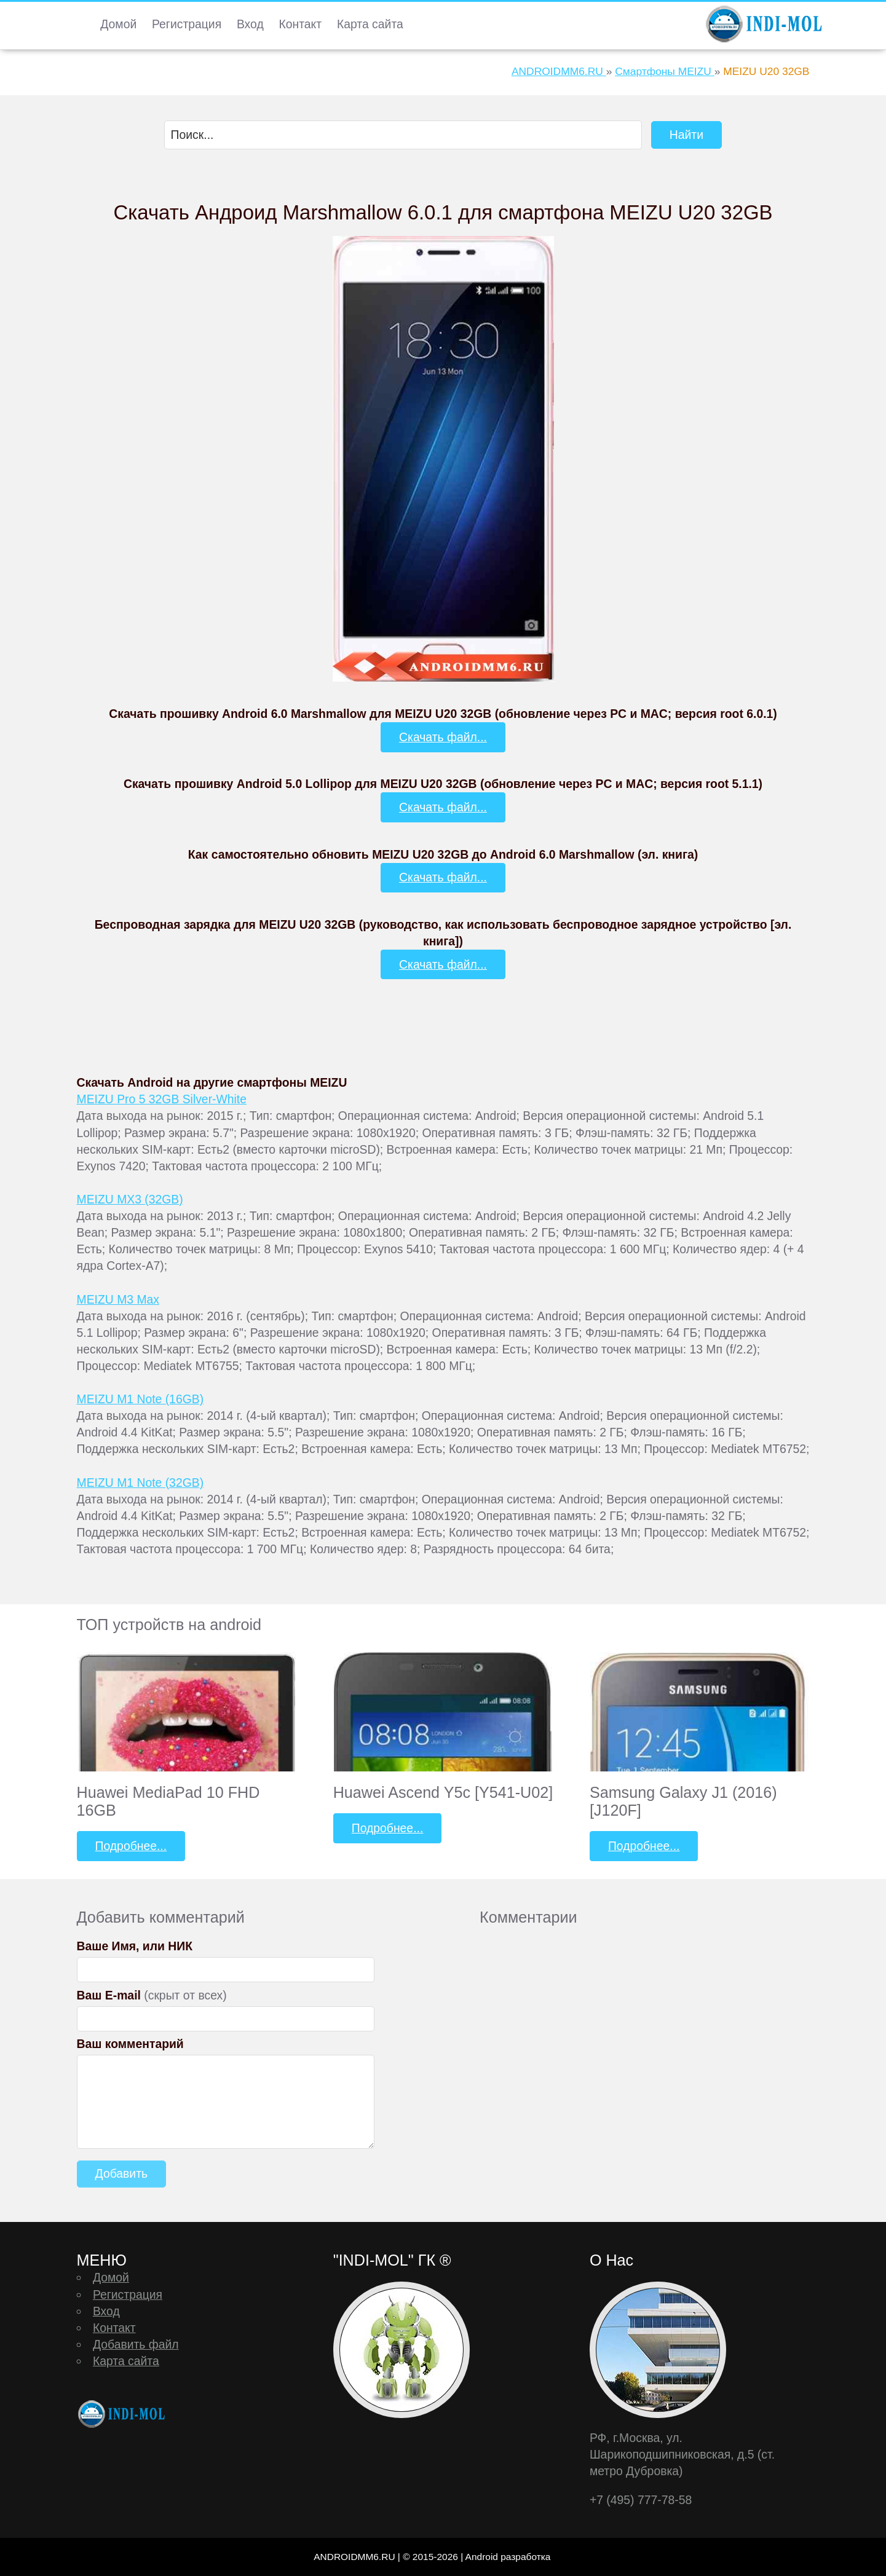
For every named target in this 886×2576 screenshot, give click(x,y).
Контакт (300, 24)
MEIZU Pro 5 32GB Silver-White (162, 1099)
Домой (118, 24)
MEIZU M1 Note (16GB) (140, 1399)
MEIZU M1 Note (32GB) (140, 1482)
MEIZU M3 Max (118, 1299)
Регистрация (186, 24)
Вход (250, 24)
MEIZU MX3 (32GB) (130, 1199)
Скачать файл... (443, 737)
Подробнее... (131, 1846)
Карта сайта (370, 24)
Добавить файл (136, 2344)
